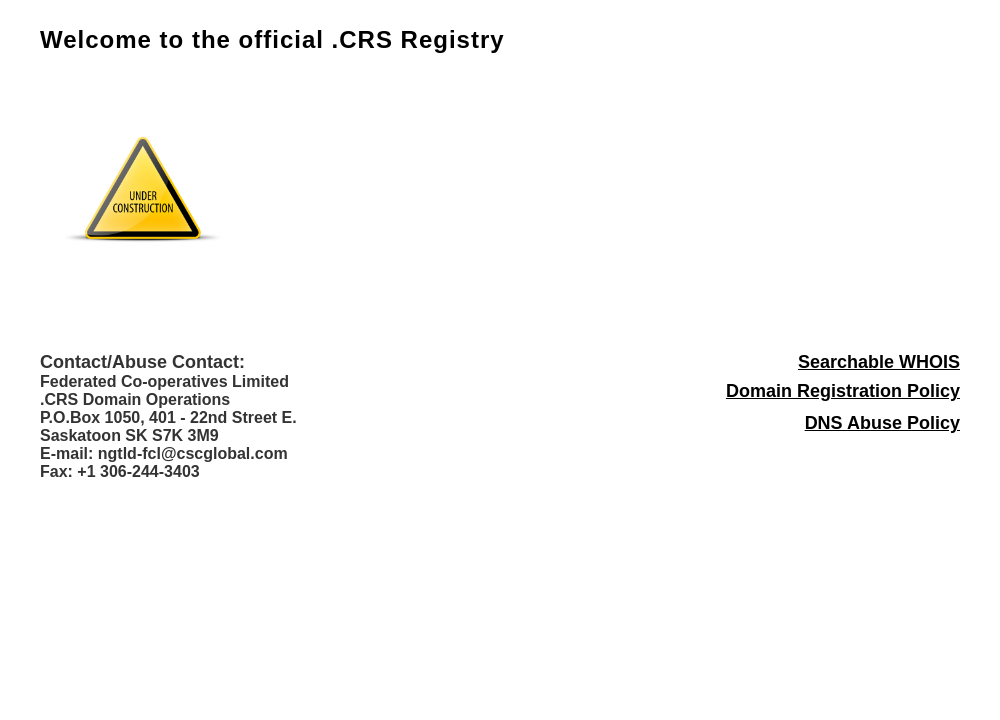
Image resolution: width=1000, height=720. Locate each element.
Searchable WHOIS (879, 362)
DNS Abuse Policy (882, 423)
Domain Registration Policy (843, 391)
